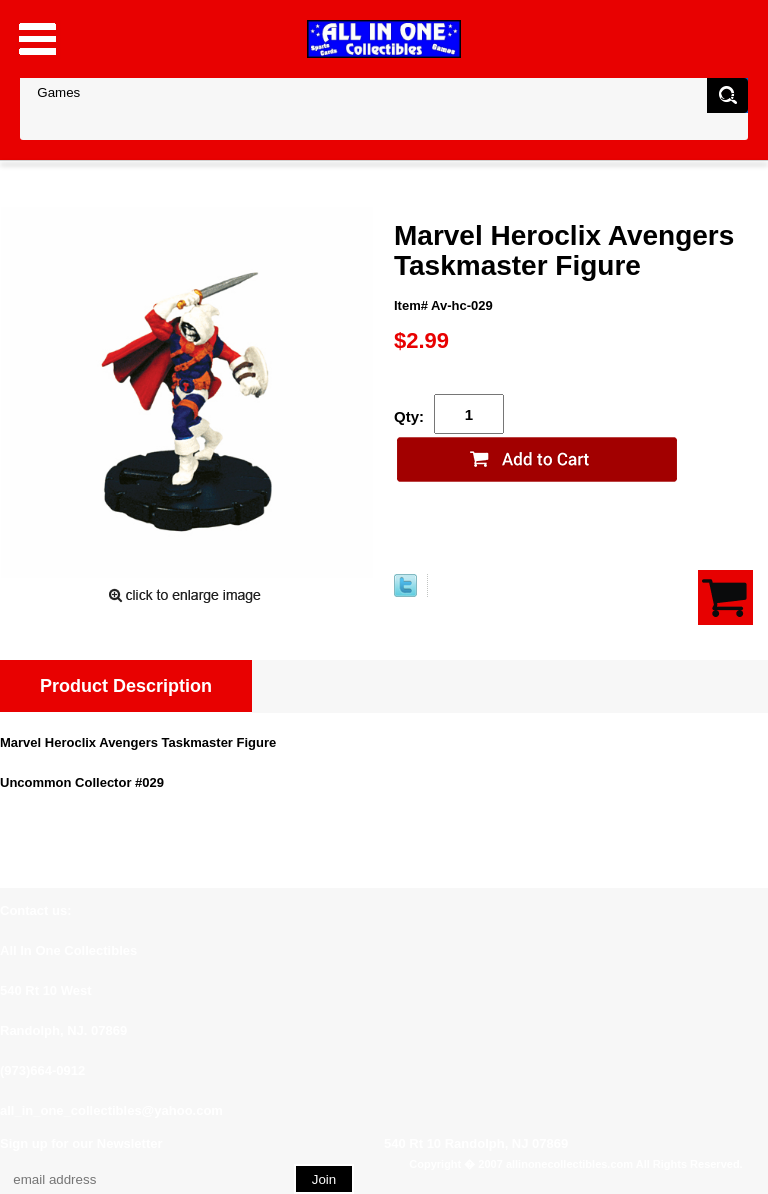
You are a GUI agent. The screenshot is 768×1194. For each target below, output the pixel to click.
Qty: (409, 416)
